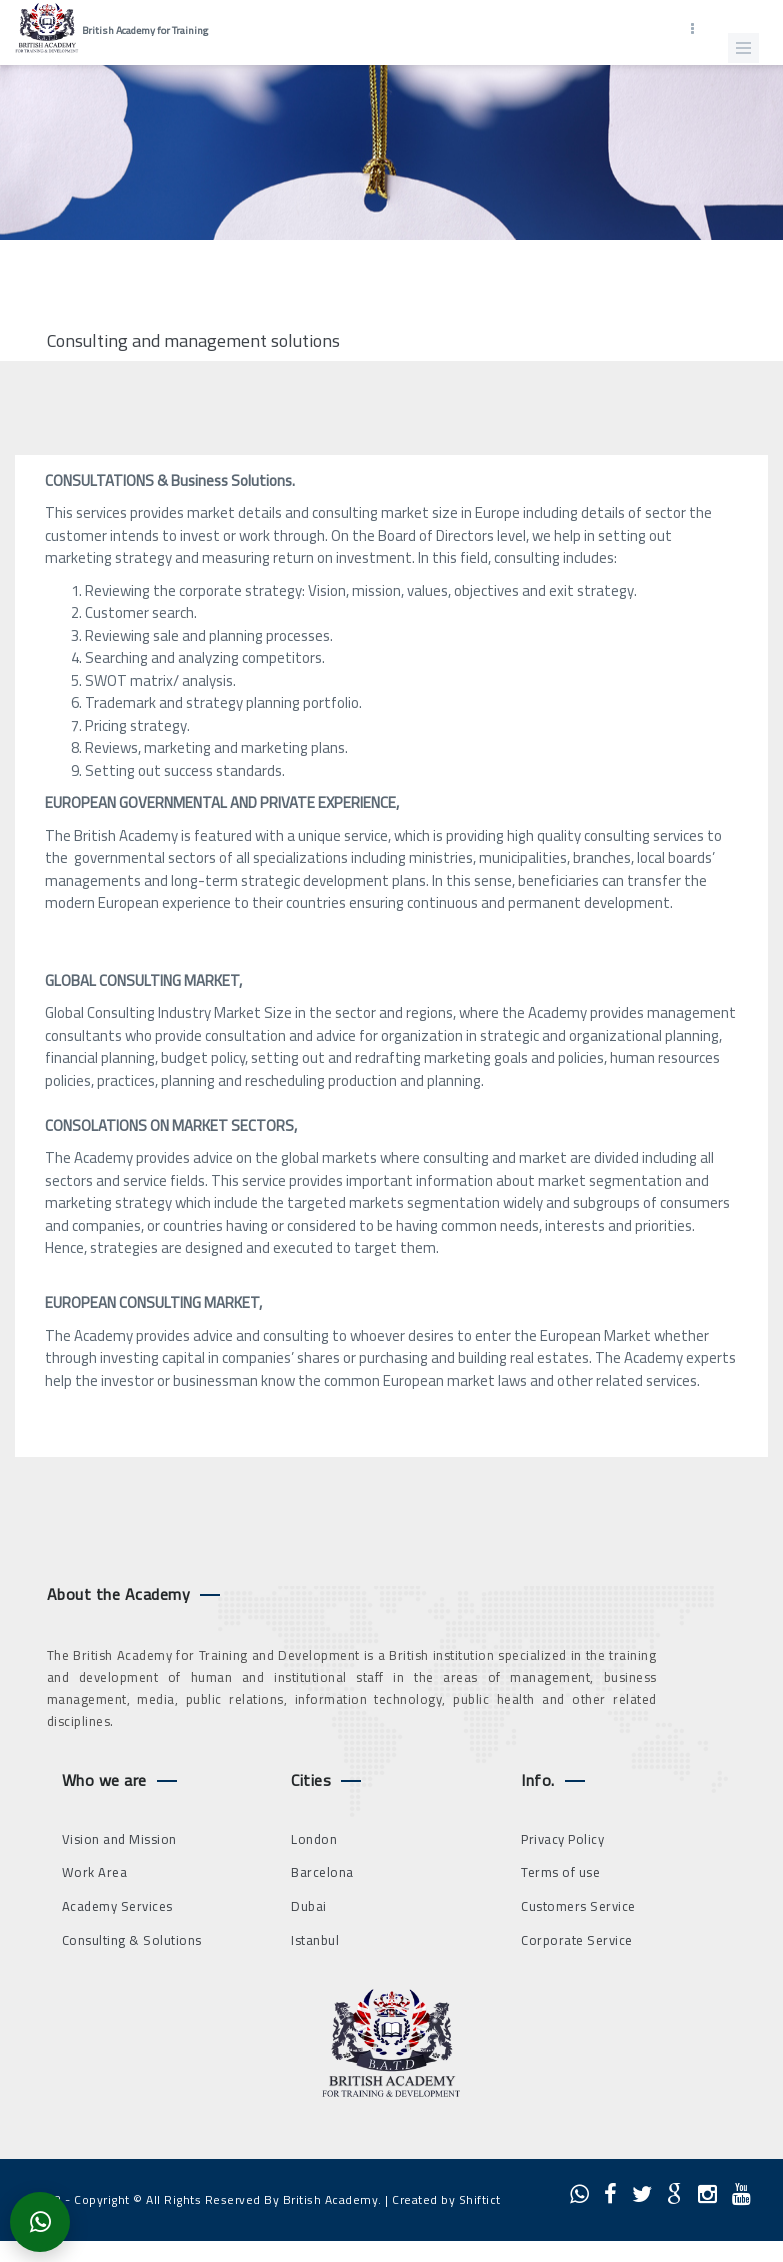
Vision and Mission (119, 1839)
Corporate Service (577, 1940)
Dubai (309, 1906)
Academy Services (117, 1906)
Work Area (95, 1872)
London (314, 1839)
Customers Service (578, 1906)
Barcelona (322, 1872)
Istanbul (315, 1940)
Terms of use (560, 1872)
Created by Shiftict (446, 2199)
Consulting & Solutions (132, 1940)
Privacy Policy (562, 1839)
